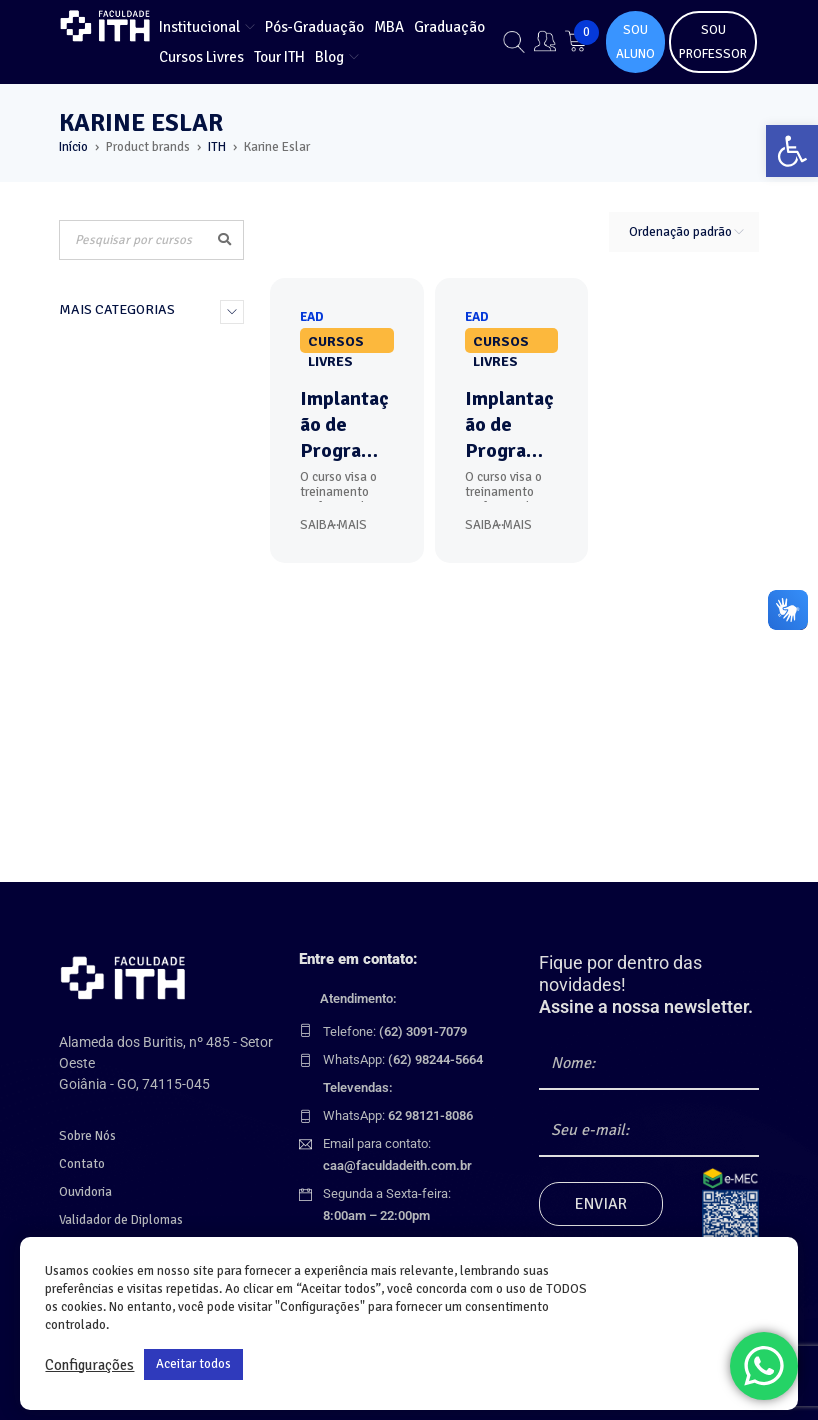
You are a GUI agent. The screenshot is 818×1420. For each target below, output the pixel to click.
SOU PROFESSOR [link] (713, 42)
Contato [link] (82, 1164)
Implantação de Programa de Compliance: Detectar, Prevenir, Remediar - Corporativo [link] (509, 425)
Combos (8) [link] (98, 564)
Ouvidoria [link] (85, 1192)
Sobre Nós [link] (87, 1136)
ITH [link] (217, 147)
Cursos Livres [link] (336, 343)
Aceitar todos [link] (193, 1364)
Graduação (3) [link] (108, 452)
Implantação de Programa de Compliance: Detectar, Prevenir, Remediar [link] (344, 425)
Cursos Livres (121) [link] (125, 508)
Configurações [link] (89, 1365)
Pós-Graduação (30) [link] (128, 424)
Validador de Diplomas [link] (121, 1220)
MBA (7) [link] (87, 396)
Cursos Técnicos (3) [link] (126, 480)
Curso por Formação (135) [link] (128, 358)
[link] (792, 151)
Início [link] (73, 147)
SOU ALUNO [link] (635, 42)
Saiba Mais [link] (333, 525)
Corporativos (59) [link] (120, 536)
